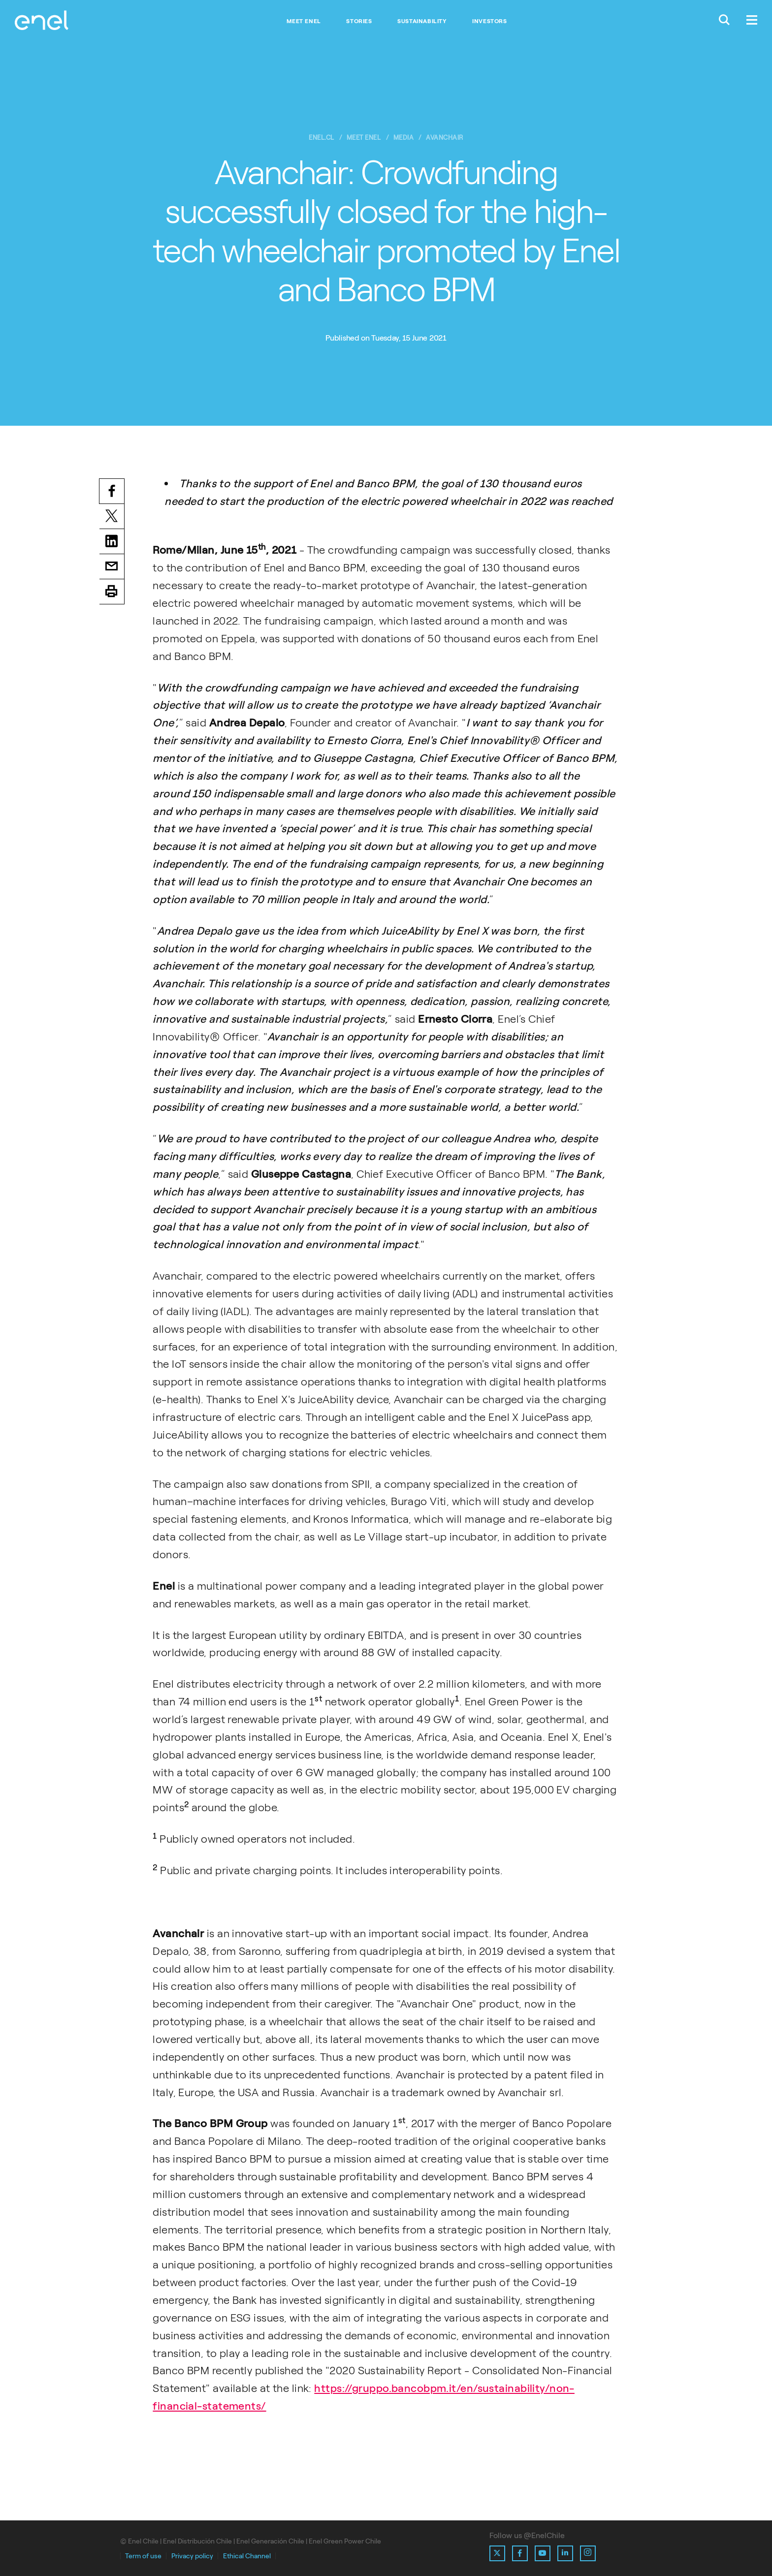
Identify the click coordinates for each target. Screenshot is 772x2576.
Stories (359, 21)
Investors (489, 21)
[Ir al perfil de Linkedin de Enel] (565, 2553)
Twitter (111, 518)
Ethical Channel (247, 2556)
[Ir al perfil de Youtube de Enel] (542, 2553)
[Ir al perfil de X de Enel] (497, 2553)
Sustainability (422, 21)
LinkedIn (111, 543)
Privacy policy (192, 2556)
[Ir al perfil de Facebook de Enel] (520, 2553)
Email (111, 569)
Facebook (111, 491)
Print (111, 594)
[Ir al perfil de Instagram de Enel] (588, 2553)
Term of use (143, 2556)
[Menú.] (751, 21)
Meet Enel (304, 21)
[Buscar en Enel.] (724, 21)
